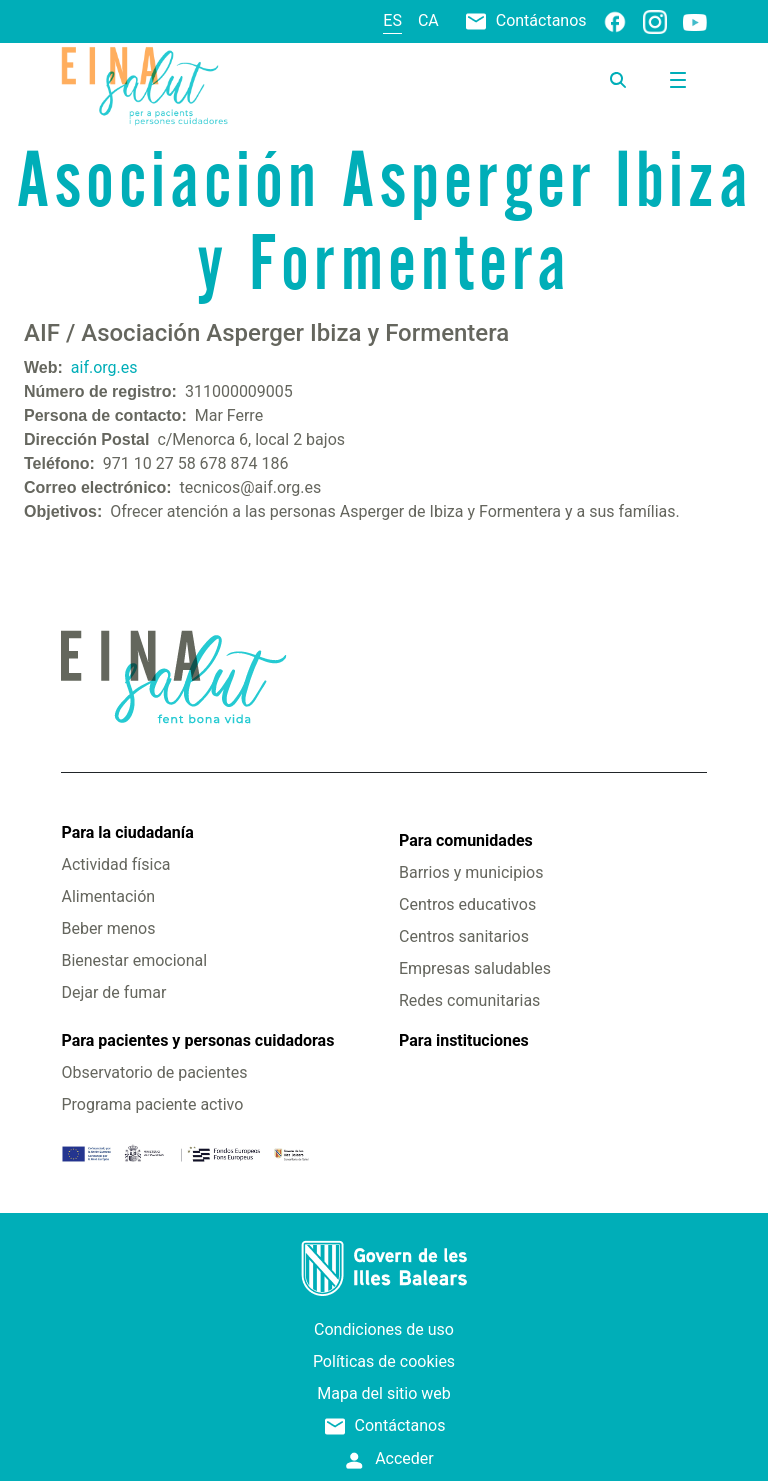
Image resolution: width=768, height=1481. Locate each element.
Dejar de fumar (113, 992)
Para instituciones (464, 1040)
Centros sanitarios (464, 936)
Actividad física (115, 864)
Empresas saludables (475, 968)
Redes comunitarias (469, 1000)
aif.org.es (104, 367)
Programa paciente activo (152, 1104)
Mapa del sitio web (384, 1393)
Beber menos (108, 928)
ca (428, 20)
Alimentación (108, 896)
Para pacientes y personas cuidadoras (197, 1040)
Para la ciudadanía (127, 832)
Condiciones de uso (384, 1329)
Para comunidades (466, 840)
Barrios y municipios (471, 872)
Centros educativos (467, 904)
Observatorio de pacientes (154, 1072)
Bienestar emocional (134, 960)
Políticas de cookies (384, 1361)
